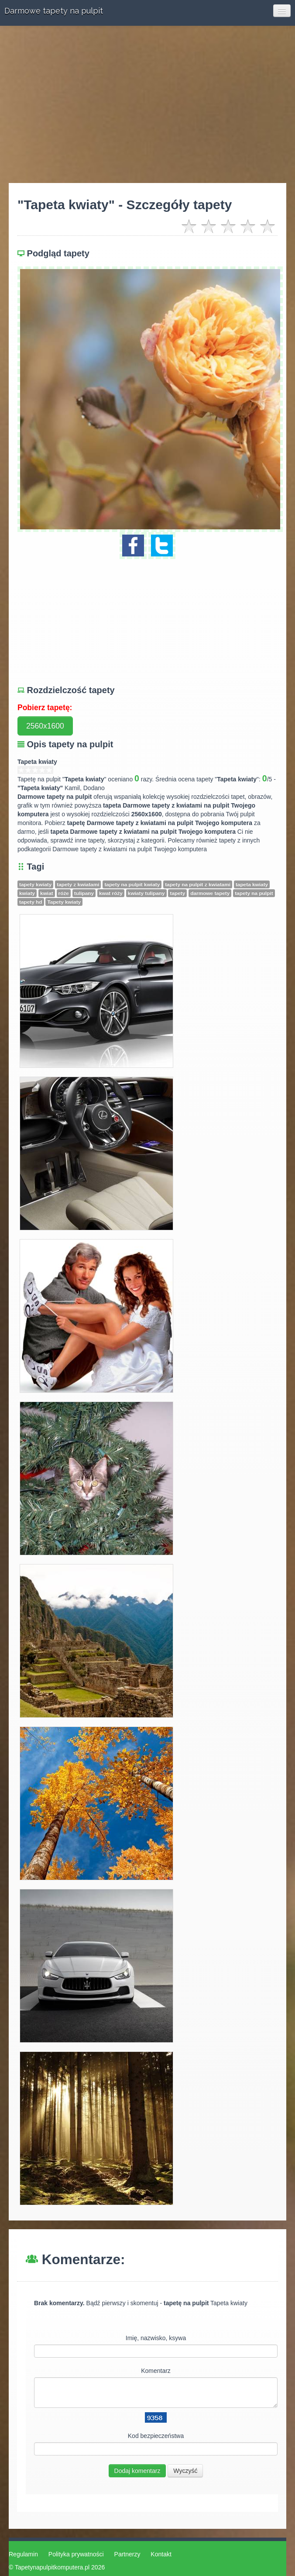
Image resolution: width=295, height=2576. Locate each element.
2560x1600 (45, 726)
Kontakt (161, 2554)
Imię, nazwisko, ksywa (156, 2337)
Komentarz (156, 2370)
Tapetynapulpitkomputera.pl (52, 2567)
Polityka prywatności (76, 2554)
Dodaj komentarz (137, 2470)
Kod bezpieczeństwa (156, 2435)
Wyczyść (185, 2470)
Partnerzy (127, 2554)
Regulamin (23, 2554)
